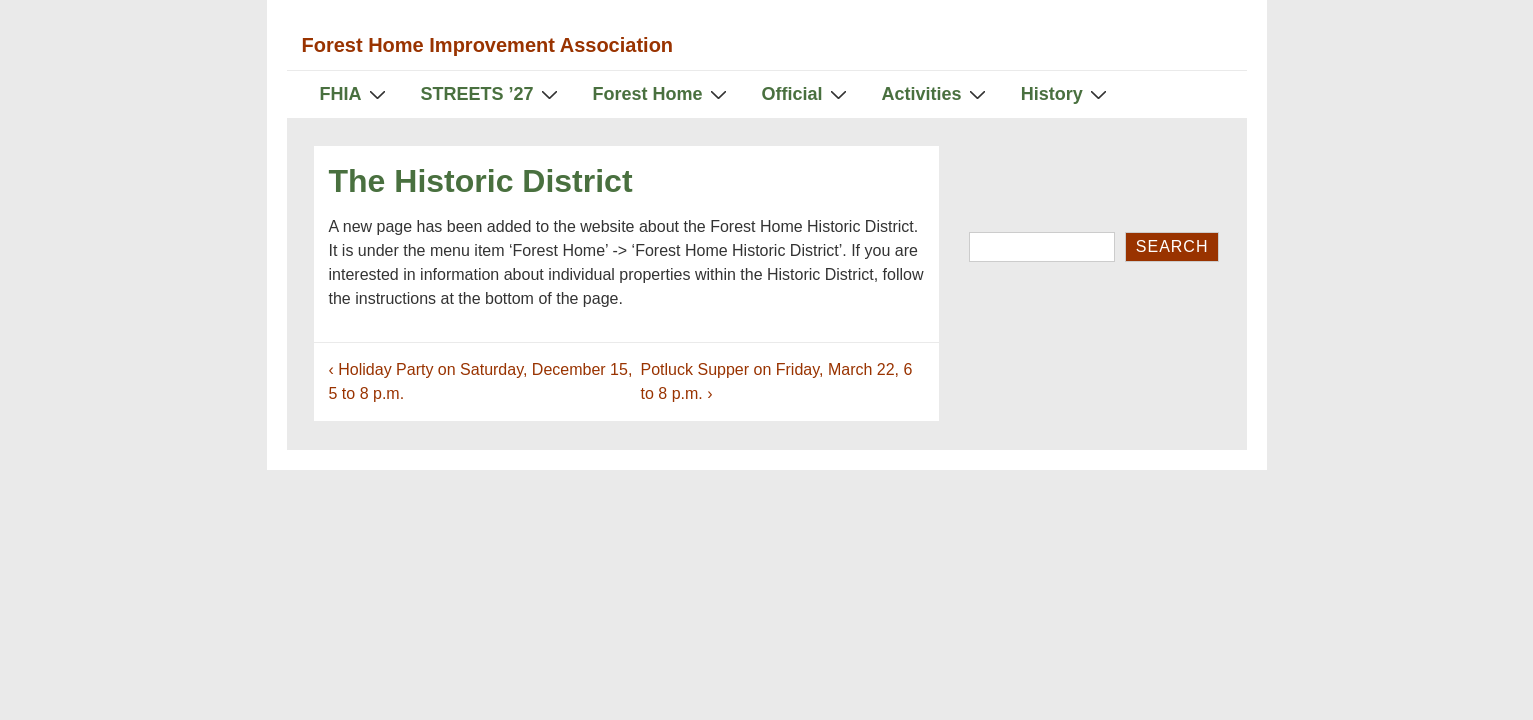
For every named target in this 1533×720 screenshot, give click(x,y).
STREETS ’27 (492, 93)
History (1066, 93)
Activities (936, 93)
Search (1172, 246)
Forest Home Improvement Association (488, 45)
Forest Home (662, 93)
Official (807, 93)
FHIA (355, 93)
